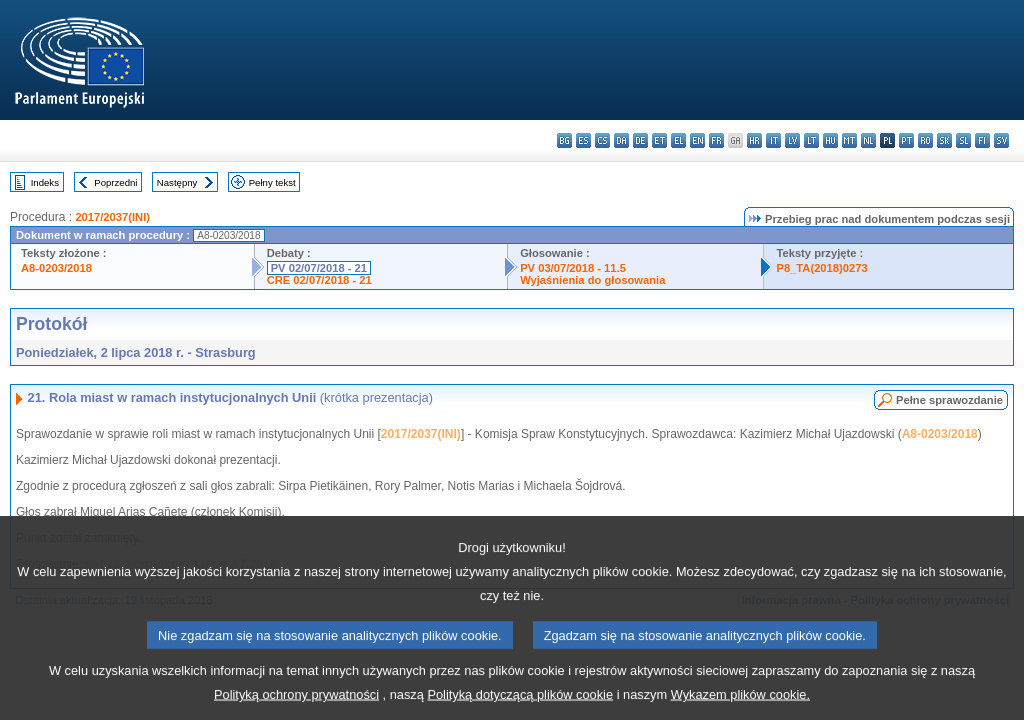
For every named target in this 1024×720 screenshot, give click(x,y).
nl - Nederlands (868, 140)
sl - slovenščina (963, 140)
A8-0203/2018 (56, 268)
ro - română (925, 140)
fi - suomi (982, 140)
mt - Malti (849, 140)
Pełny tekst (272, 182)
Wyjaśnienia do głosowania (592, 280)
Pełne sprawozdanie (949, 400)
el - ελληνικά (678, 140)
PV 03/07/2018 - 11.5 (573, 268)
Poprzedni (115, 182)
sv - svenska (1001, 140)
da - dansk (621, 140)
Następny (177, 182)
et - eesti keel (659, 140)
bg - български (564, 140)
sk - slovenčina (944, 140)
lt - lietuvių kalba (811, 140)
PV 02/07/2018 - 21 (319, 268)
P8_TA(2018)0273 (821, 268)
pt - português (906, 140)
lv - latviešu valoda (792, 140)
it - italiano (773, 140)
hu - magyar (830, 140)
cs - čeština (602, 140)
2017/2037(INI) (112, 217)
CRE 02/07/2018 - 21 (319, 280)
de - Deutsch (640, 140)
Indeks (45, 182)
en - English (697, 140)
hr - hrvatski (754, 140)
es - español (583, 140)
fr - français (716, 140)
